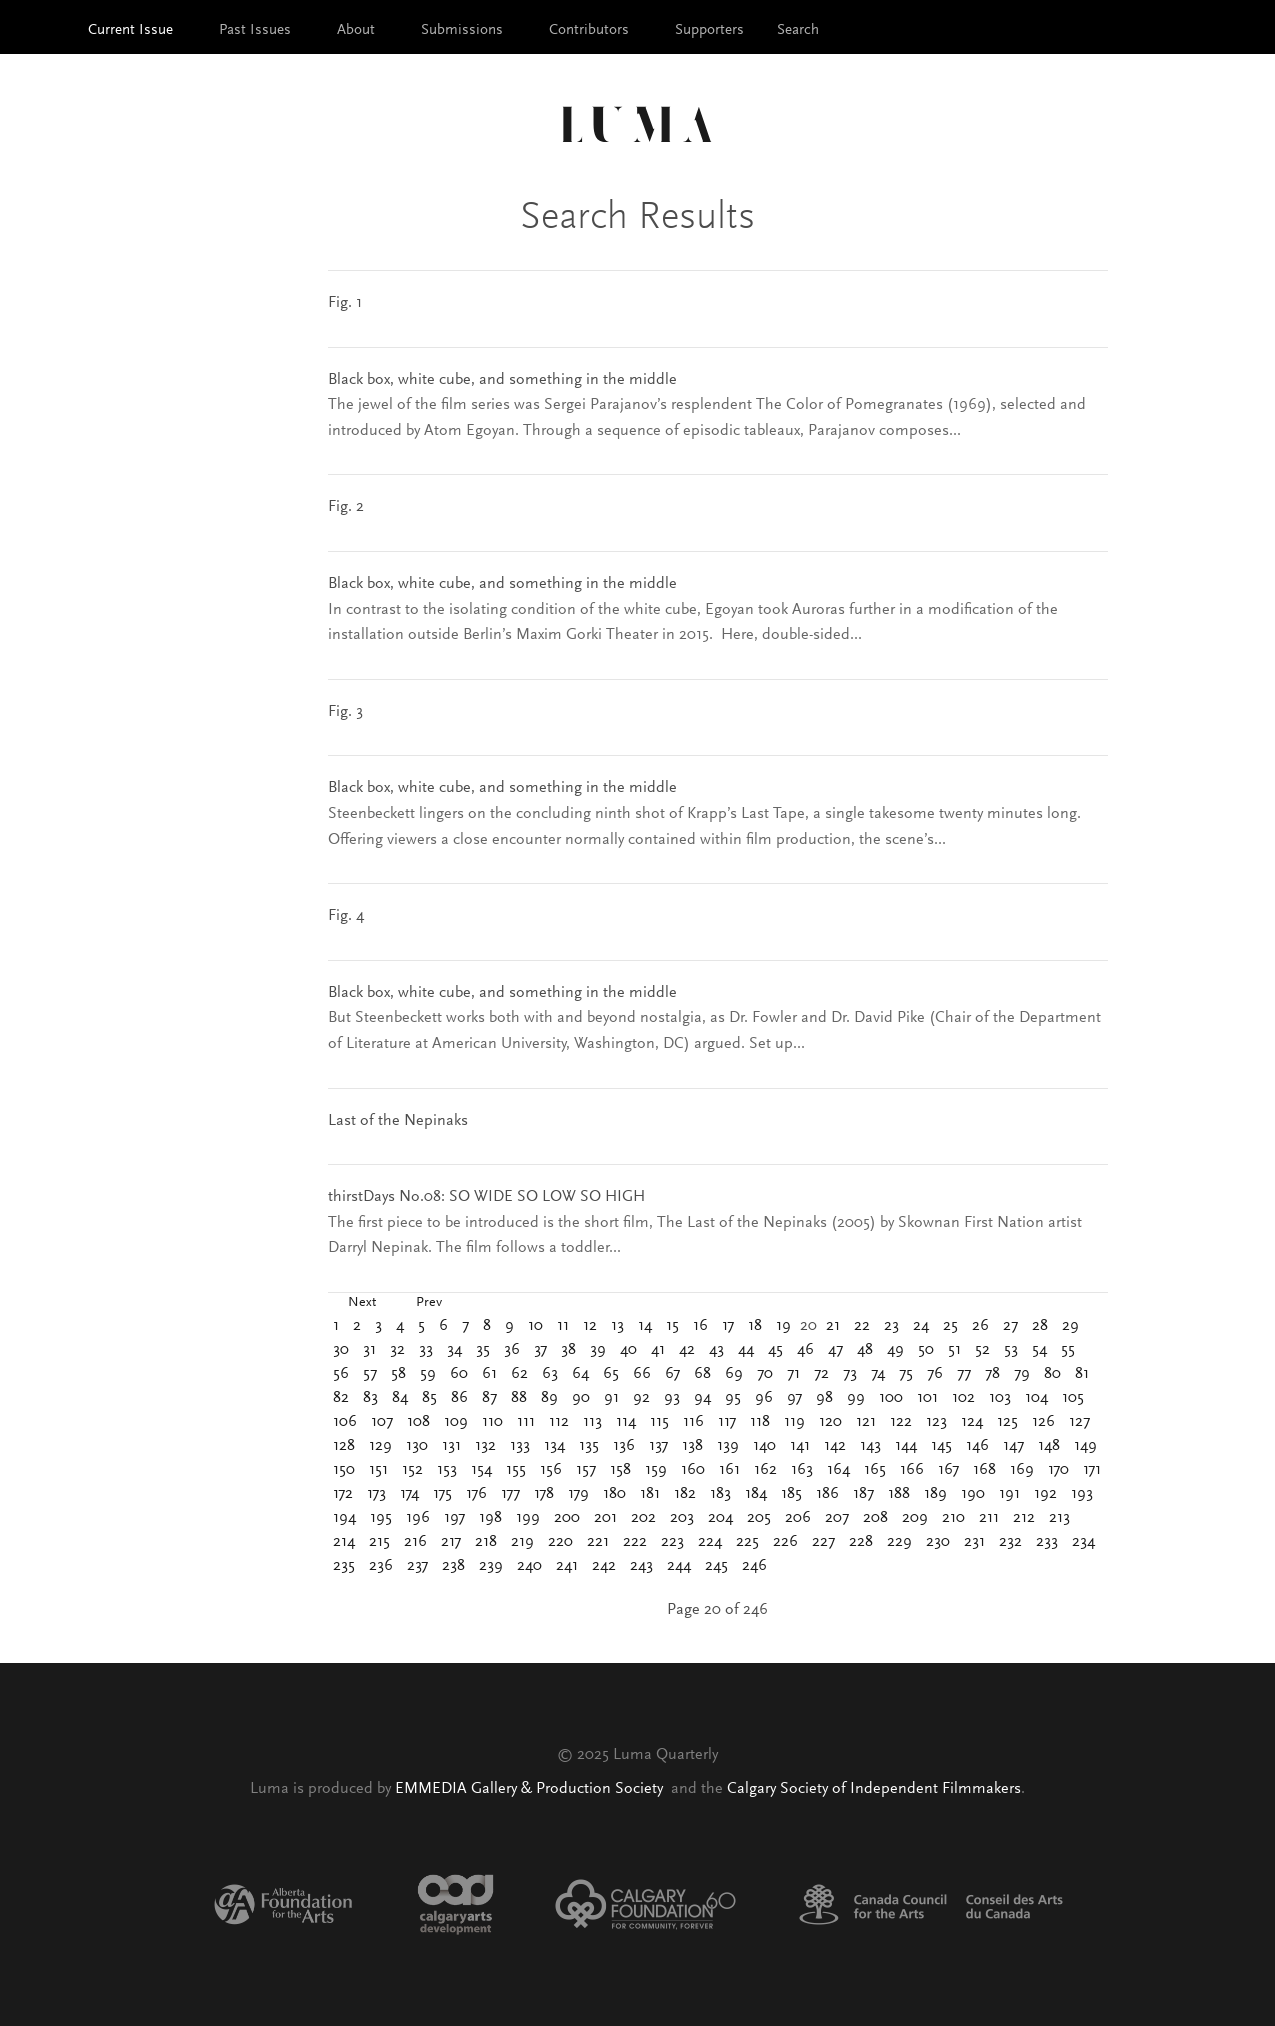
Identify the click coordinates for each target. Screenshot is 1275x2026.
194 (344, 1518)
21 (833, 1326)
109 (456, 1422)
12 (590, 1326)
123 (936, 1422)
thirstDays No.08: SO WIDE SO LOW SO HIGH (486, 1197)
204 (720, 1518)
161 (729, 1470)
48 (865, 1350)
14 (645, 1326)
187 (863, 1494)
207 (837, 1518)
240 (529, 1566)
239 (491, 1566)
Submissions (462, 30)
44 (746, 1350)
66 (642, 1374)
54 (1039, 1350)
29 (1070, 1326)
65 (611, 1374)
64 (580, 1374)
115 (659, 1422)
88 (519, 1398)
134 (554, 1446)
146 (977, 1446)
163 (802, 1470)
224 (710, 1542)
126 (1043, 1422)
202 (643, 1518)
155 (516, 1470)
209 (915, 1518)
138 (692, 1446)
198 (490, 1518)
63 (550, 1374)
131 (451, 1446)
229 (899, 1542)
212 (1024, 1518)
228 (861, 1542)
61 (489, 1374)
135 (589, 1446)
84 (400, 1398)
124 (972, 1422)
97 (794, 1398)
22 (862, 1326)
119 (794, 1422)
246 (754, 1566)
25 (950, 1326)
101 (927, 1398)
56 (341, 1374)
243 (641, 1566)
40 (628, 1350)
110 (492, 1422)
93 (672, 1398)
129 (380, 1446)
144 (906, 1446)
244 (679, 1566)
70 (765, 1374)
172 (343, 1494)
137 (658, 1446)
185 (791, 1494)
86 (459, 1398)
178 (544, 1494)
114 (626, 1422)
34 (454, 1350)
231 (974, 1542)
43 (716, 1350)
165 (875, 1470)
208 (875, 1518)
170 (1058, 1470)
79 (1022, 1374)
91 (611, 1398)
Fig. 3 (345, 712)
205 (759, 1518)
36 (512, 1350)
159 (656, 1470)
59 (428, 1374)
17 (728, 1326)
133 (520, 1446)
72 (821, 1374)
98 (824, 1398)
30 (341, 1350)
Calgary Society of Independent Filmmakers (874, 1789)
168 (984, 1470)
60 (459, 1374)
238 (453, 1566)
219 (522, 1542)
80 (1052, 1374)
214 (344, 1542)
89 (549, 1398)
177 (510, 1494)
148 (1049, 1446)
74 (878, 1374)
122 (901, 1422)
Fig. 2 (346, 507)
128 (344, 1446)
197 (454, 1518)
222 (635, 1542)
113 (592, 1422)
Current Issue (130, 30)
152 (412, 1470)
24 (921, 1326)
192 (1045, 1494)
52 (982, 1350)
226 (785, 1542)
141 (800, 1446)
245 (716, 1566)
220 (560, 1542)
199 (528, 1518)
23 (891, 1326)
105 (1073, 1398)
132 (485, 1446)
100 (891, 1398)
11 (563, 1326)
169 (1022, 1470)
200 (567, 1518)
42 (687, 1350)
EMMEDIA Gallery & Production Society (531, 1789)
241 (567, 1566)
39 (598, 1350)
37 (540, 1350)
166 (912, 1470)
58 (398, 1374)
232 (1010, 1542)
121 (866, 1422)
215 (379, 1542)
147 (1013, 1446)
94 (702, 1398)
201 (605, 1518)
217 (451, 1542)
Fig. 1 (345, 303)
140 (764, 1446)
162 (765, 1470)
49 (895, 1350)
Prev (429, 1303)
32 (397, 1350)
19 (783, 1326)
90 (581, 1398)
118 (760, 1422)
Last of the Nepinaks (398, 1121)
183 (720, 1494)
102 (963, 1398)
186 (827, 1494)
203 (682, 1518)
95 (733, 1398)
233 (1047, 1542)
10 (535, 1326)
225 (747, 1542)
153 (447, 1470)
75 (906, 1374)
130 (417, 1446)
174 (409, 1494)
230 (938, 1542)
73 (850, 1374)
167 (948, 1470)
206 (798, 1518)
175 (442, 1494)
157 (586, 1470)
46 (805, 1350)
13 (617, 1326)
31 (369, 1350)
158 (620, 1470)
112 (559, 1422)
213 (1059, 1518)
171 (1092, 1470)
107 (382, 1422)
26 (980, 1326)
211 (989, 1518)
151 (378, 1470)
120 (830, 1422)
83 (370, 1398)
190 (973, 1494)
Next (362, 1303)
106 (345, 1422)
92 (641, 1398)
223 (672, 1542)
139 (728, 1446)
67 (672, 1374)
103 (1000, 1398)
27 (1010, 1326)
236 (381, 1566)
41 (658, 1350)
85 (429, 1398)
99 (856, 1398)
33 (426, 1350)
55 (1068, 1350)
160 (693, 1470)
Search (798, 30)
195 (381, 1518)
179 (578, 1494)
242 (604, 1566)
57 (370, 1374)
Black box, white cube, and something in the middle (502, 380)
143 (870, 1446)
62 (519, 1374)
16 (700, 1326)
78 (992, 1374)
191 (1009, 1494)
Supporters (709, 30)
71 (793, 1374)
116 (693, 1422)
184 (756, 1494)
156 (551, 1470)
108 (418, 1422)
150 (344, 1470)
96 (764, 1398)
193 (1082, 1494)
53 (1011, 1350)
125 (1007, 1422)
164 (838, 1470)
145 (941, 1446)
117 (727, 1422)
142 (835, 1446)
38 (568, 1350)
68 (702, 1374)
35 (483, 1350)
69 (734, 1374)
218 (486, 1542)
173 (376, 1494)
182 (685, 1494)
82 (341, 1398)
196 (418, 1518)
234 (1083, 1542)
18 (755, 1326)
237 (417, 1566)
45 (775, 1350)
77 (964, 1374)
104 (1036, 1398)
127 (1079, 1422)
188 (899, 1494)
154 (481, 1470)
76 (935, 1374)
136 (624, 1446)
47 (835, 1350)
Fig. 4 (346, 916)
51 (954, 1350)
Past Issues (255, 30)
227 (823, 1542)
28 (1040, 1326)
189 (935, 1494)
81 (1082, 1374)
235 (344, 1566)
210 (953, 1518)
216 (415, 1542)
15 (672, 1326)
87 (489, 1398)
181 (650, 1494)
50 (926, 1350)
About (356, 30)
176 (476, 1494)
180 (614, 1494)
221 (598, 1542)
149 (1085, 1446)
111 (526, 1422)
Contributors (589, 30)
